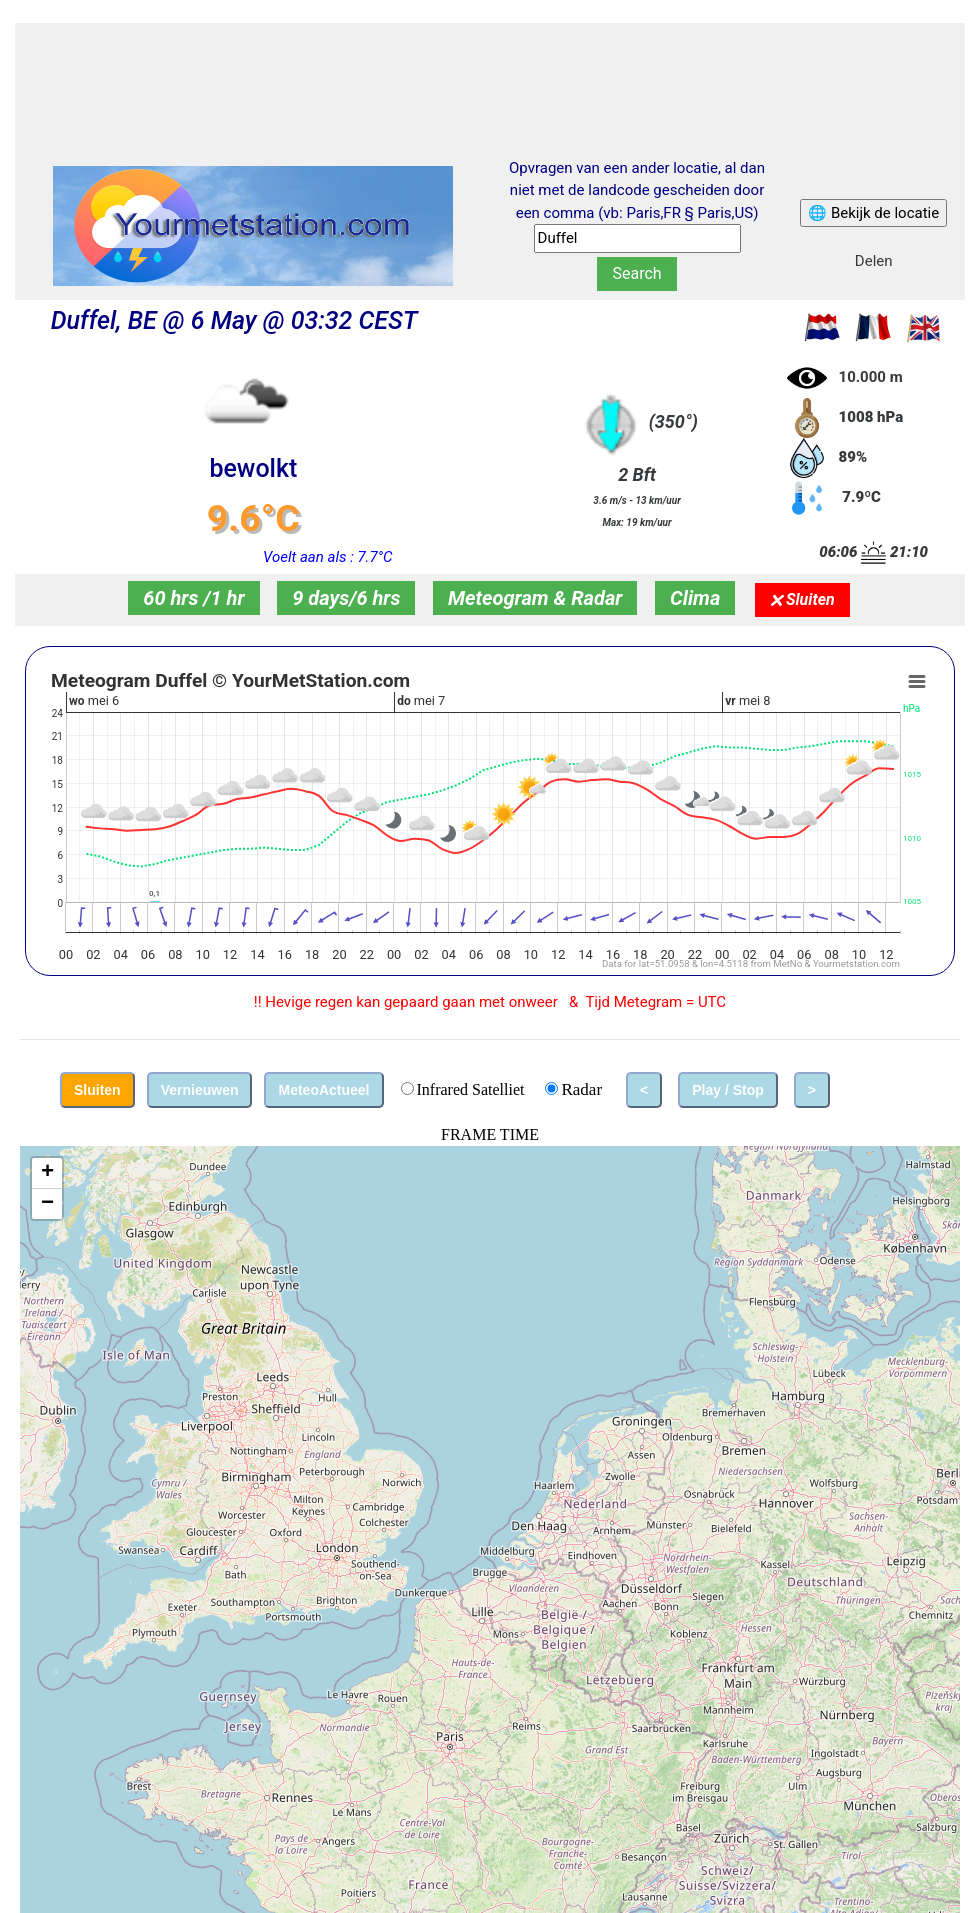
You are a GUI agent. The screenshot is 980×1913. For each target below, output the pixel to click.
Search (636, 273)
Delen (874, 261)
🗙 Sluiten (802, 599)
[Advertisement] (490, 73)
